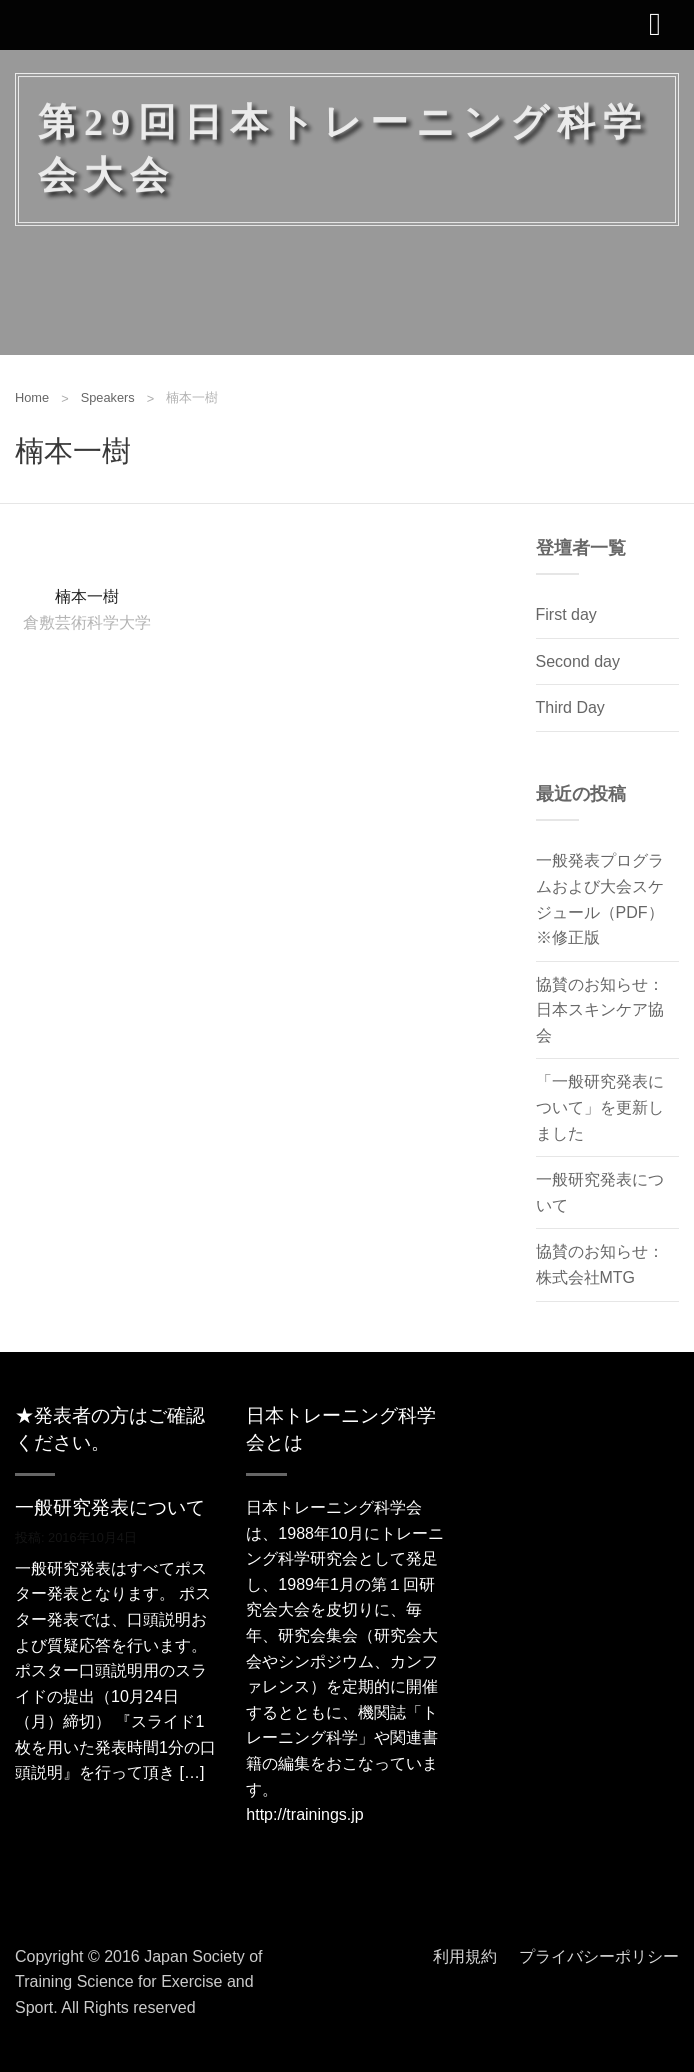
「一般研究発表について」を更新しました (600, 1107)
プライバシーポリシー (599, 1956)
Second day (578, 661)
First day (566, 614)
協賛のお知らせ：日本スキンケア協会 (600, 1010)
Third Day (570, 707)
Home (32, 397)
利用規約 (465, 1956)
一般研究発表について (110, 1507)
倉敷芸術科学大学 (87, 621)
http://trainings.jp (304, 1814)
